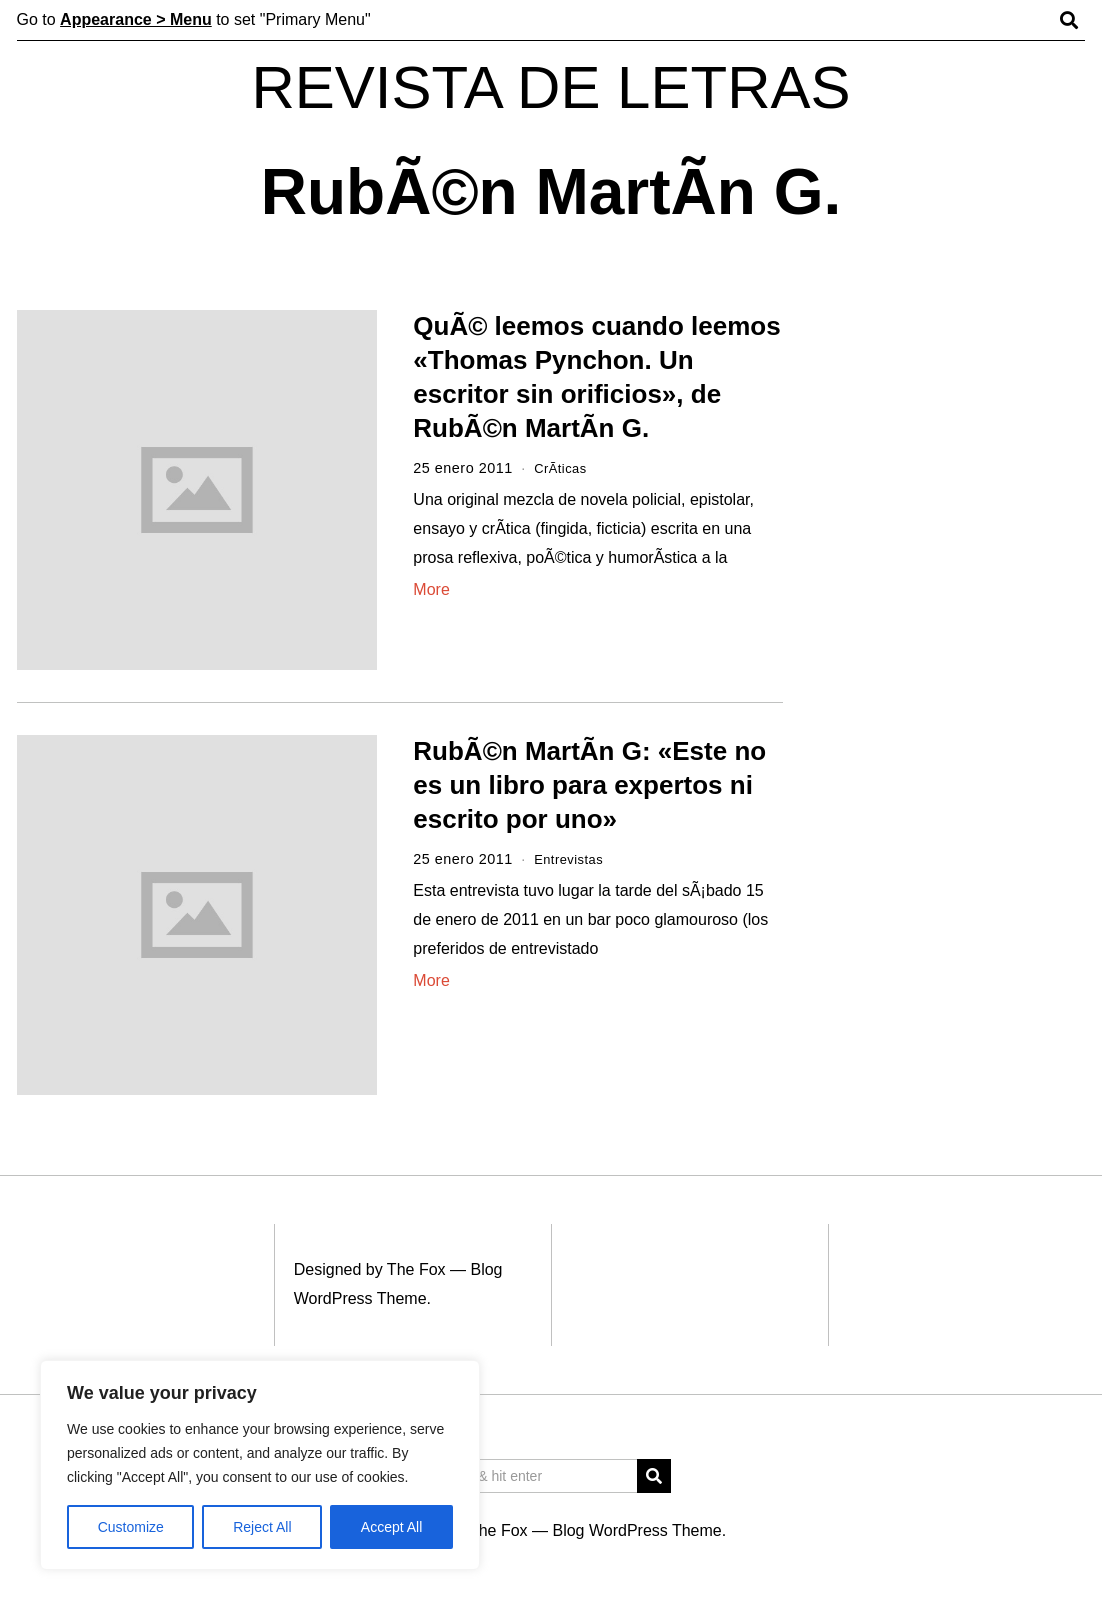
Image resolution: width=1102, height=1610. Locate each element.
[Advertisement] (954, 618)
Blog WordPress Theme (636, 1530)
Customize (131, 1527)
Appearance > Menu (136, 19)
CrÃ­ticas (563, 468)
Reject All (262, 1527)
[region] (260, 1465)
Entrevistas (572, 859)
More (431, 589)
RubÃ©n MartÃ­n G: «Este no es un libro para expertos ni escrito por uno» (589, 785)
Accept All (391, 1527)
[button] (654, 1476)
